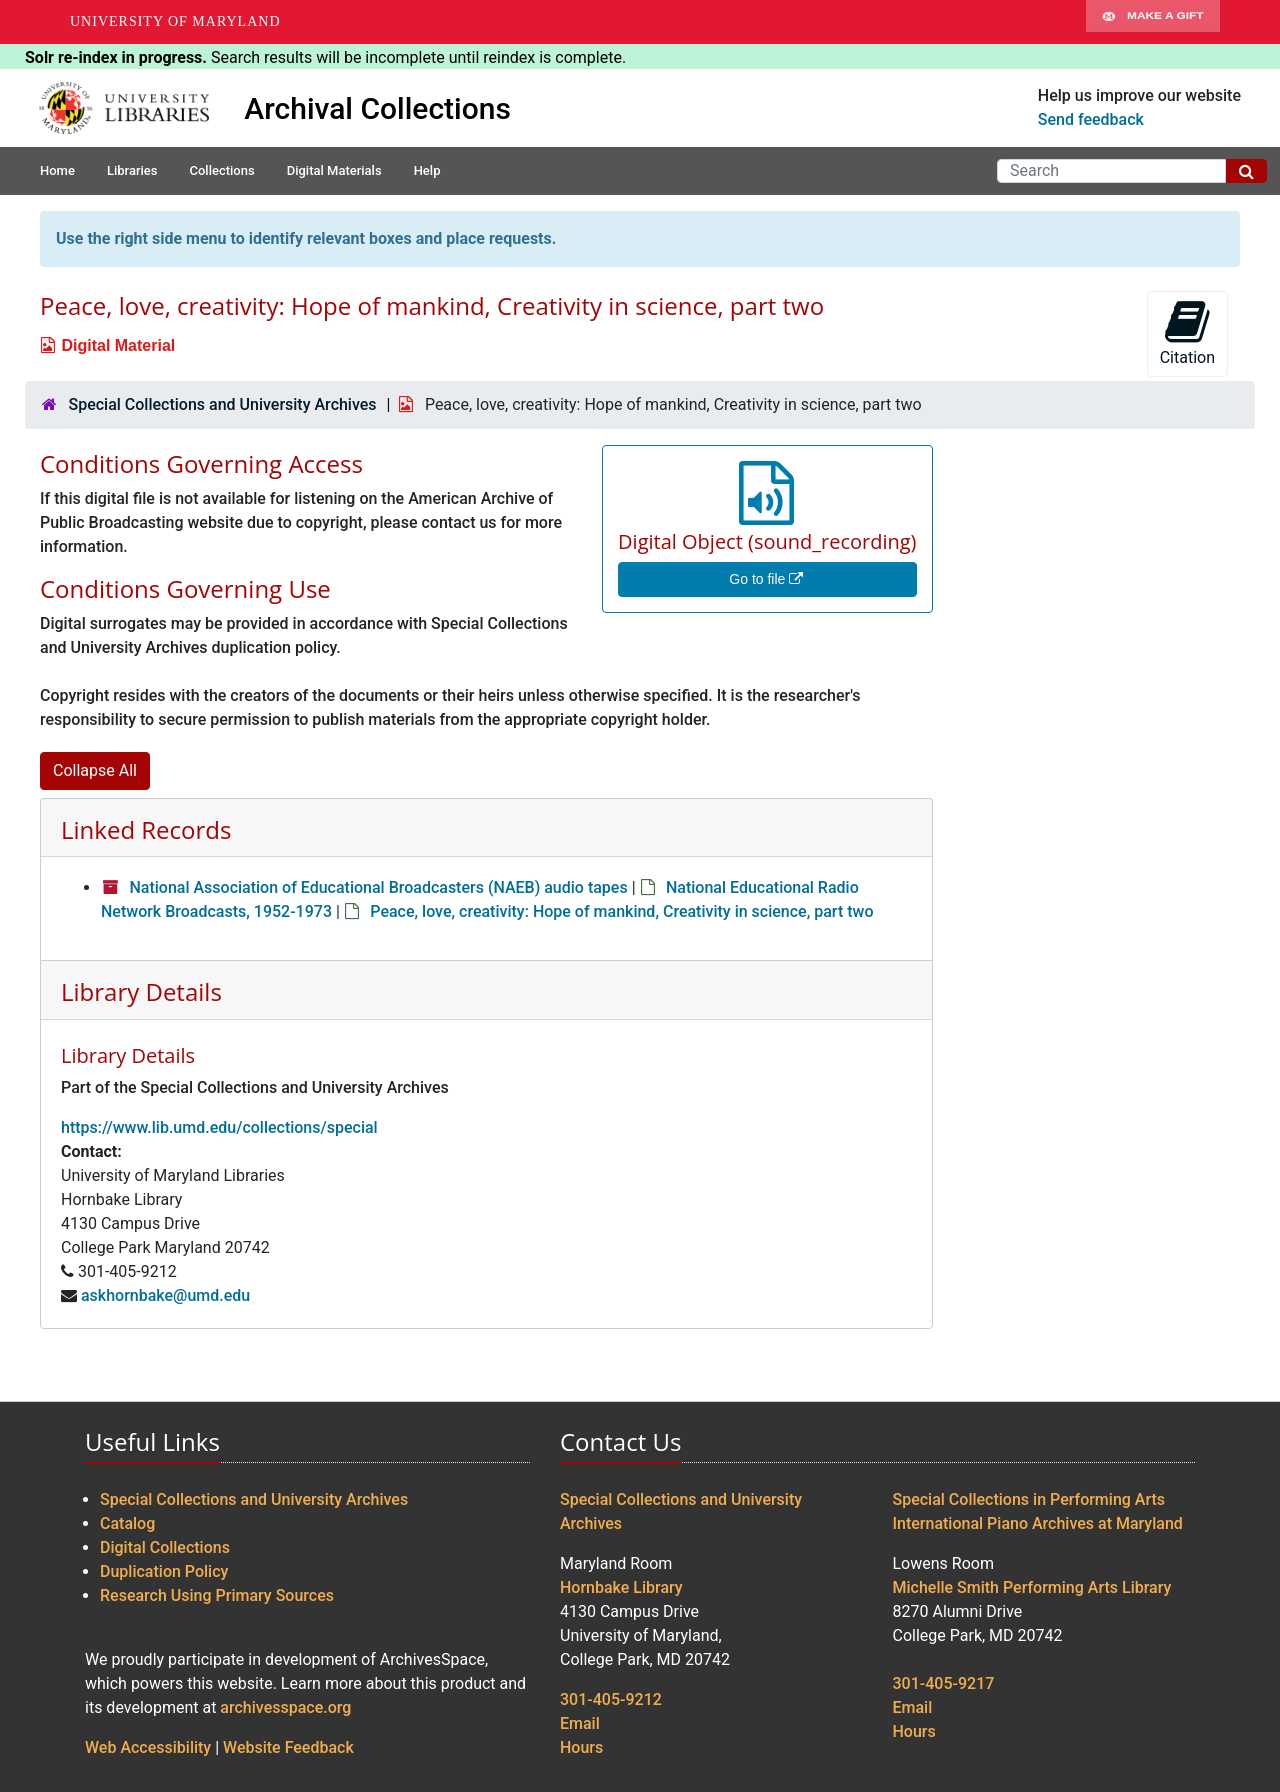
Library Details (141, 991)
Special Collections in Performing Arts (1029, 1499)
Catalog (127, 1523)
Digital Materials (334, 170)
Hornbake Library (621, 1587)
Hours (581, 1747)
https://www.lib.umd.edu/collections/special (219, 1127)
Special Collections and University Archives (222, 404)
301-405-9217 (944, 1683)
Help (427, 170)
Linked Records (146, 829)
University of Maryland (175, 21)
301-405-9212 (611, 1699)
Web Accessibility (148, 1747)
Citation (1187, 332)
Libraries (132, 170)
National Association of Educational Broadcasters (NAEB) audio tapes (378, 887)
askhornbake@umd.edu (165, 1295)
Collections (221, 170)
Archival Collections (377, 108)
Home (57, 170)
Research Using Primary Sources (217, 1595)
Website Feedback (288, 1747)
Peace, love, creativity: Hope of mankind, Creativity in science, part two (621, 911)
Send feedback (1091, 119)
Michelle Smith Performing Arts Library (1032, 1587)
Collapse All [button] (95, 770)
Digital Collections (165, 1547)
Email (580, 1723)
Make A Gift (1153, 22)
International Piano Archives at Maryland (1038, 1523)
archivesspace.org (285, 1707)
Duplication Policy (164, 1571)
